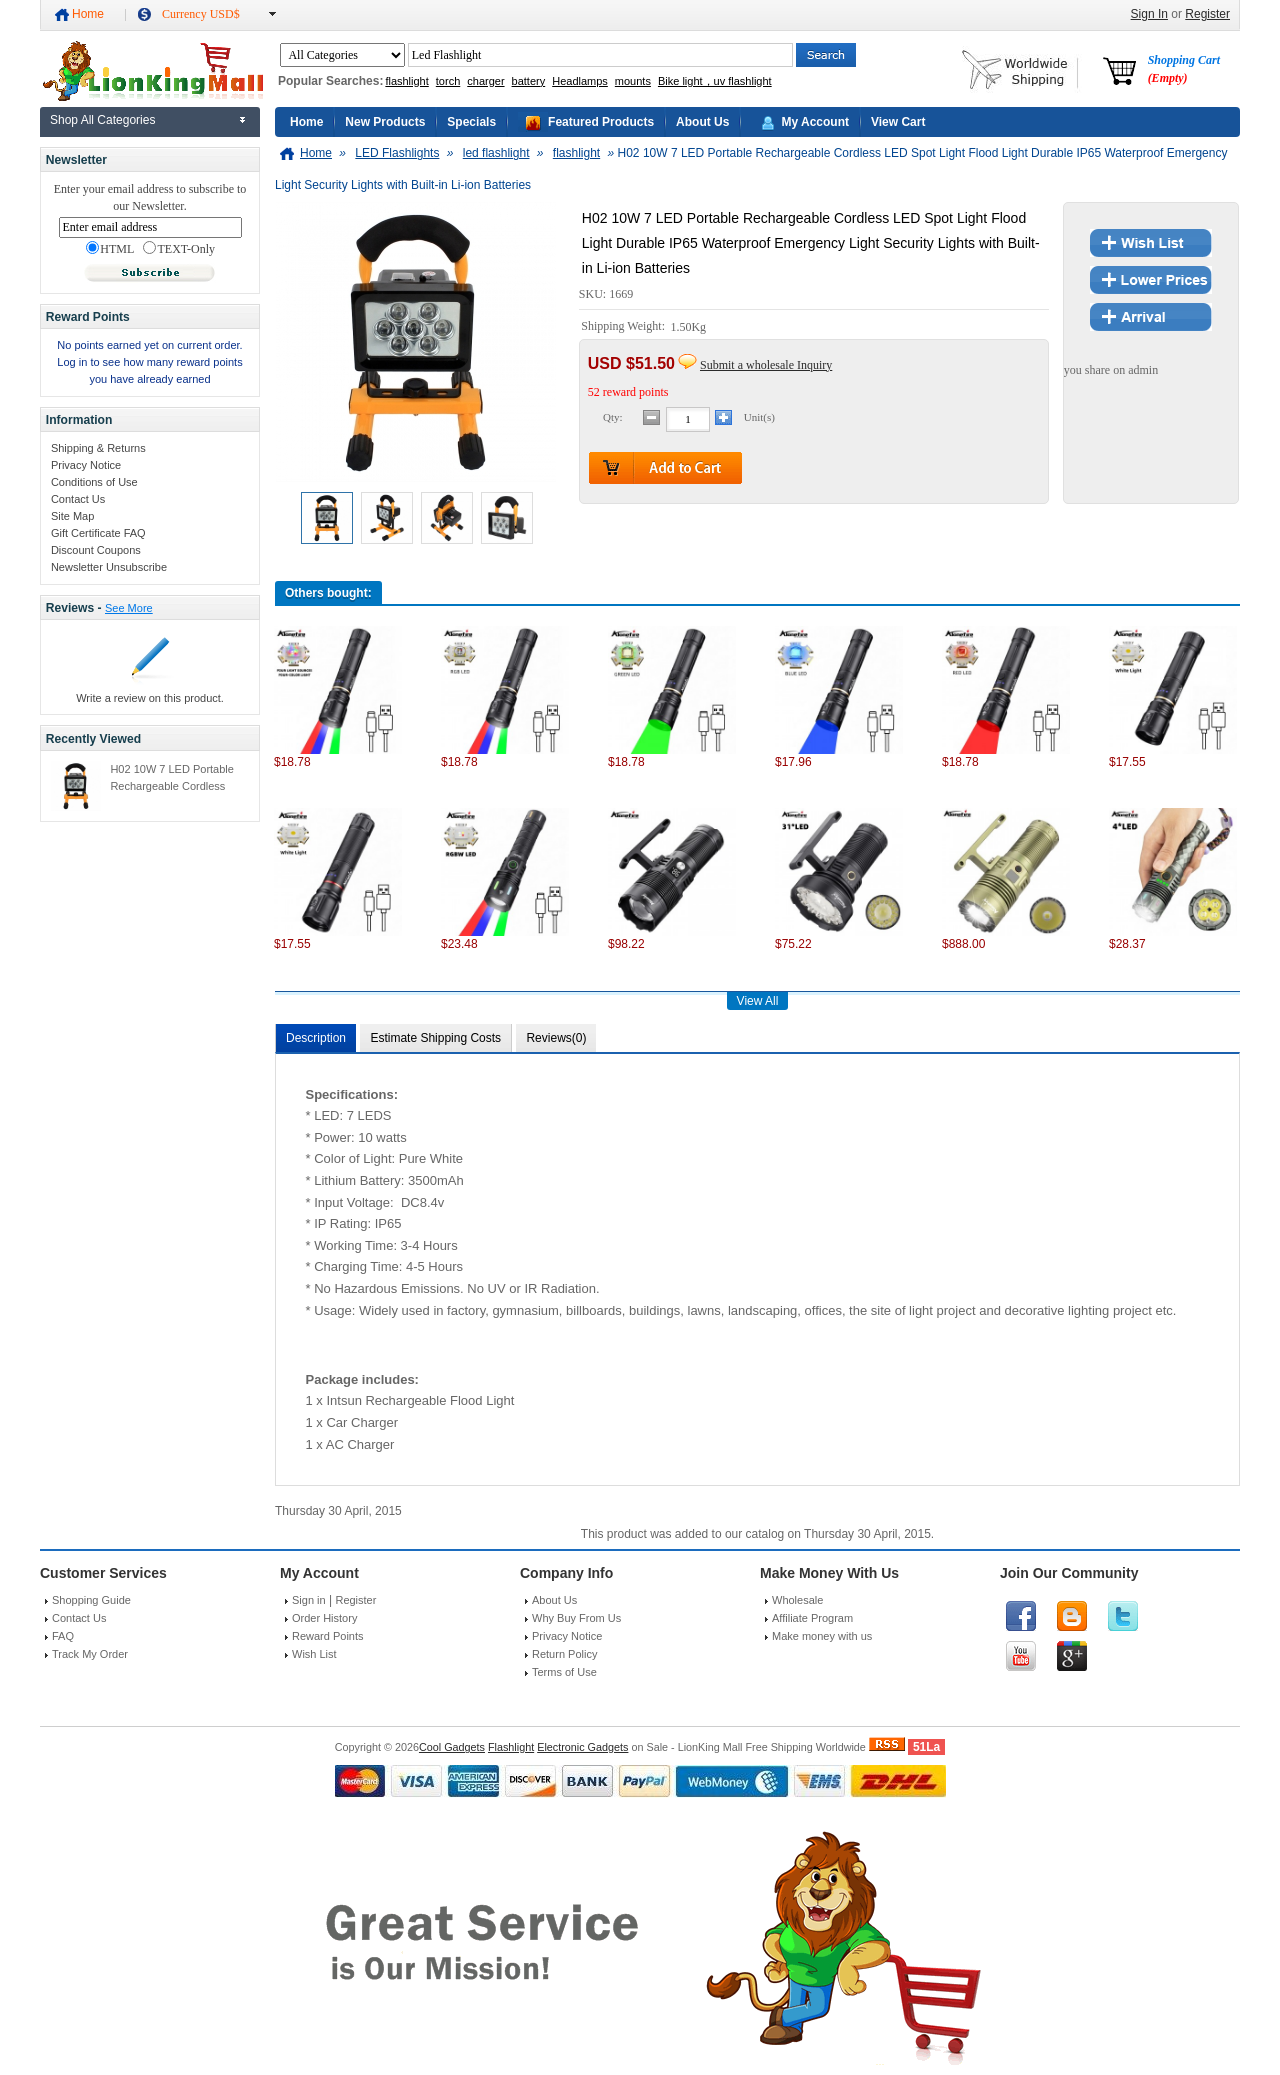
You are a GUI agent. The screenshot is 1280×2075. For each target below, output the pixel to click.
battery (529, 81)
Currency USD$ (201, 14)
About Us (702, 122)
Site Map (72, 516)
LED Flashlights (397, 153)
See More (129, 608)
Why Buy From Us (576, 1618)
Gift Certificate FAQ (98, 533)
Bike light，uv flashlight (715, 81)
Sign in (309, 1600)
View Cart (898, 122)
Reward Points (328, 1636)
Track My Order (90, 1654)
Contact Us (78, 499)
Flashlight (511, 1747)
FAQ (63, 1636)
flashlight (406, 81)
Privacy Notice (86, 465)
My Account (815, 122)
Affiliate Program (812, 1618)
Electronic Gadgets (582, 1747)
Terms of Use (564, 1672)
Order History (324, 1618)
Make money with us (822, 1636)
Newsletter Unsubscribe (109, 567)
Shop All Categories (102, 120)
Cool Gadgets (452, 1747)
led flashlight (496, 153)
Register (1207, 14)
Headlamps (580, 81)
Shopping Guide (91, 1600)
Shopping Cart (1184, 69)
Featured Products (601, 122)
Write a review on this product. (150, 698)
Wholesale (797, 1600)
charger (485, 81)
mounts (633, 81)
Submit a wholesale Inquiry (766, 365)
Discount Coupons (96, 550)
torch (448, 81)
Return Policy (564, 1654)
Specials (471, 122)
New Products (385, 122)
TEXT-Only (179, 249)
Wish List (314, 1654)
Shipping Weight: (624, 327)
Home (88, 14)
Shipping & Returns (98, 448)
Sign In (1149, 14)
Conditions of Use (94, 482)
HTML (110, 249)
